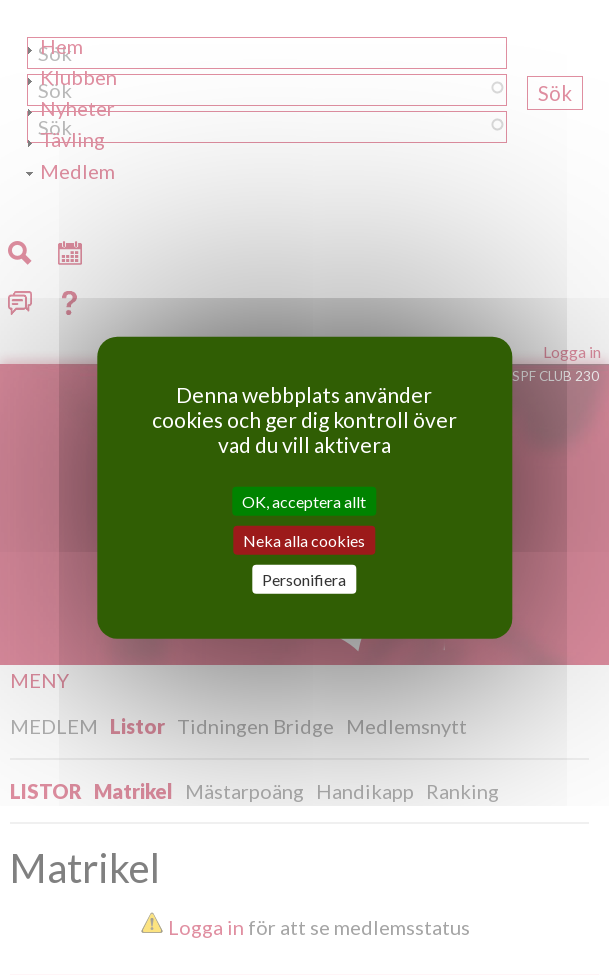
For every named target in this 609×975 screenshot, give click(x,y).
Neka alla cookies (304, 539)
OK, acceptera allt (304, 500)
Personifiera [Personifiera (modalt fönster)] (304, 579)
